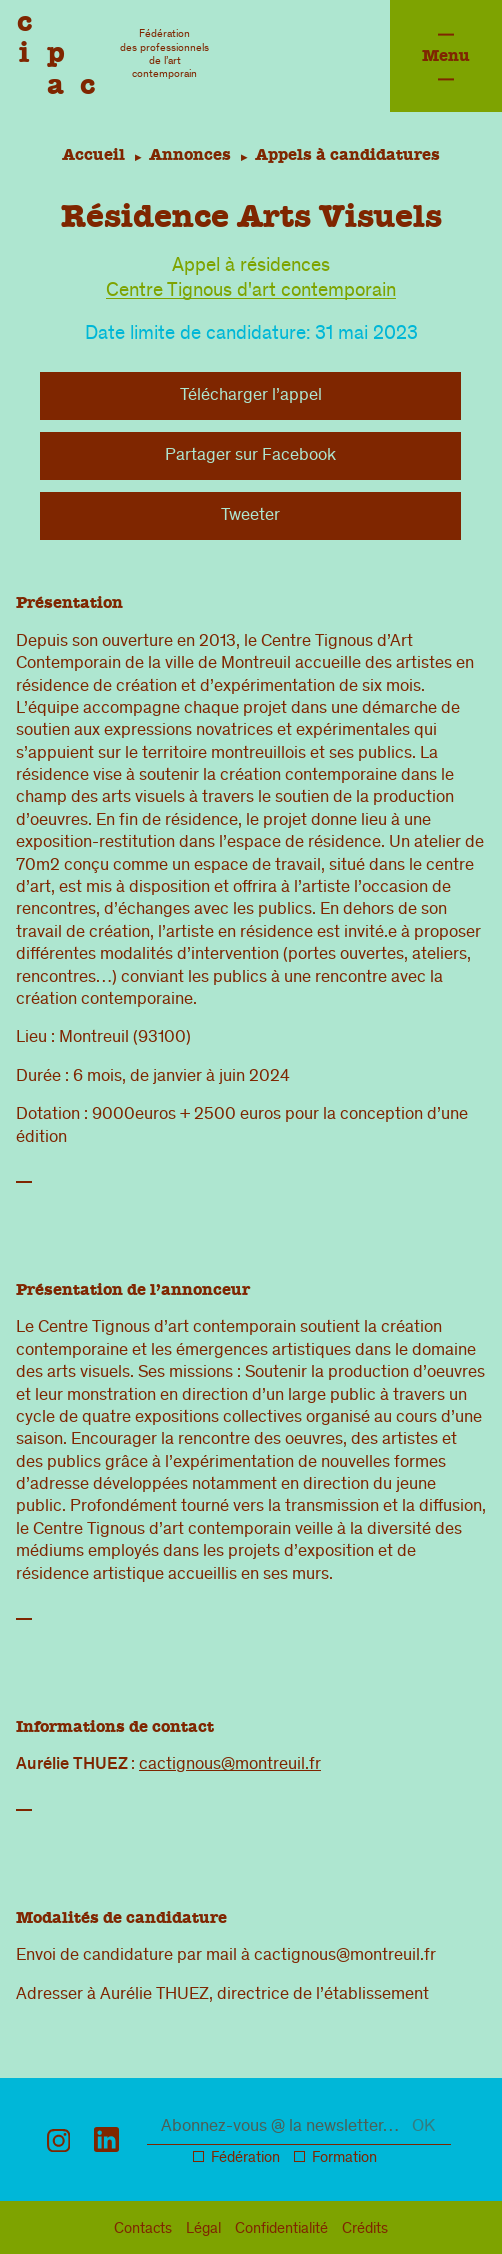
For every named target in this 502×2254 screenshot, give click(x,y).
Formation (344, 2159)
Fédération (245, 2159)
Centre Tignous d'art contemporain (251, 292)
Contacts (143, 2230)
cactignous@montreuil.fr (230, 1765)
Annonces (190, 154)
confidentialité (281, 2230)
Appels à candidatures (351, 154)
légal (203, 2230)
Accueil (89, 154)
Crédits (365, 2230)
